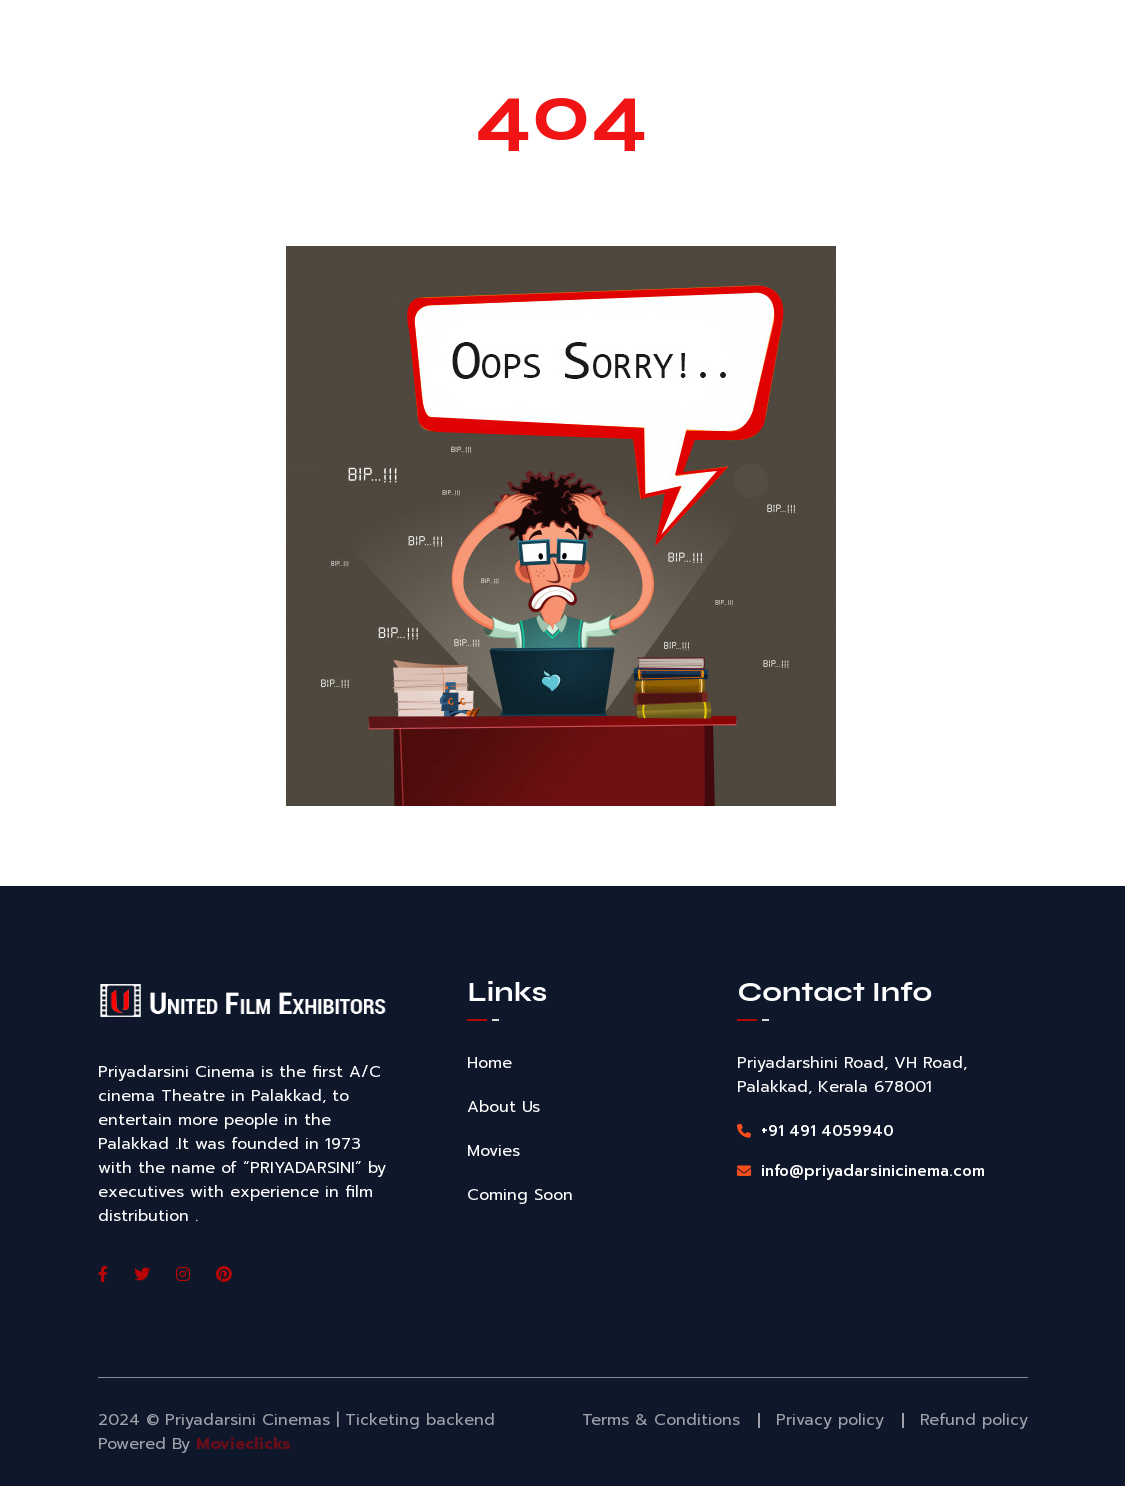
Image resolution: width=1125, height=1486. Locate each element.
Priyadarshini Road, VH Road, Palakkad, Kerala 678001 (852, 1075)
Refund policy (974, 1420)
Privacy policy (830, 1420)
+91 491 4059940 (815, 1131)
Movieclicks (243, 1444)
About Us (503, 1107)
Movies (493, 1151)
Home (489, 1063)
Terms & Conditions (661, 1420)
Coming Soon (520, 1195)
